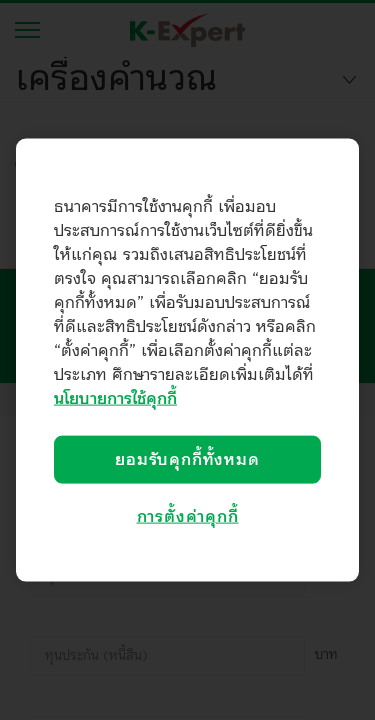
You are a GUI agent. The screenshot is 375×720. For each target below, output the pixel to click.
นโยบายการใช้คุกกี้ (115, 399)
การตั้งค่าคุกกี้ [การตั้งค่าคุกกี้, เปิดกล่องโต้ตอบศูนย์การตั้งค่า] (188, 517)
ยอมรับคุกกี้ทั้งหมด (187, 460)
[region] (187, 360)
